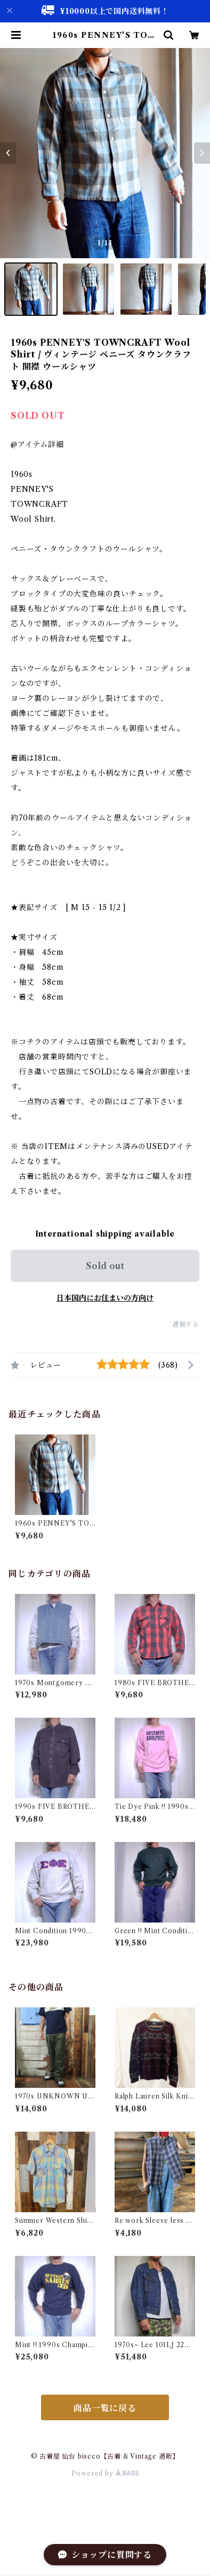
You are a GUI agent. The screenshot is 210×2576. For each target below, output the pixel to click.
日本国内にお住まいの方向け (105, 1298)
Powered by (105, 2473)
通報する (185, 1324)
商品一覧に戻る (105, 2408)
